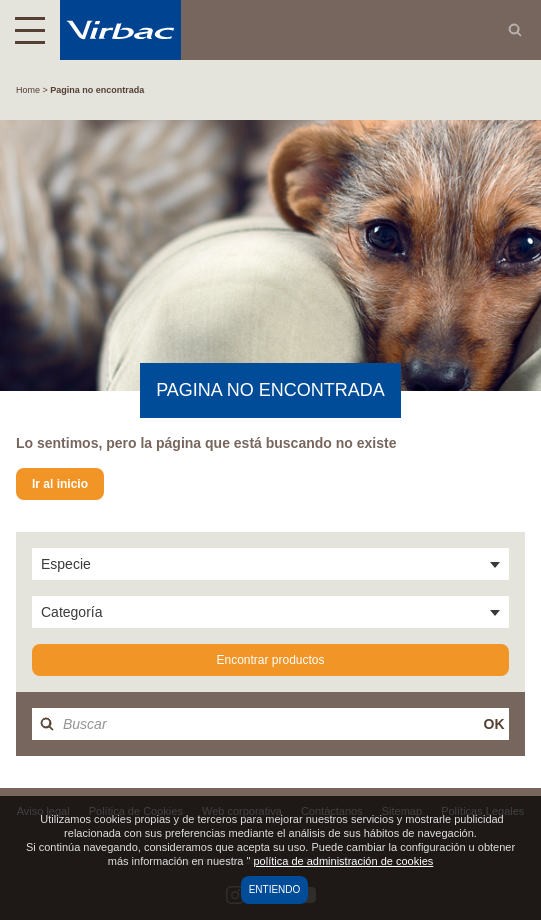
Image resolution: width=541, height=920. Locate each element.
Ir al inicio (60, 484)
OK (494, 724)
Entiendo (275, 889)
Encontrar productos (270, 660)
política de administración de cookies (343, 861)
